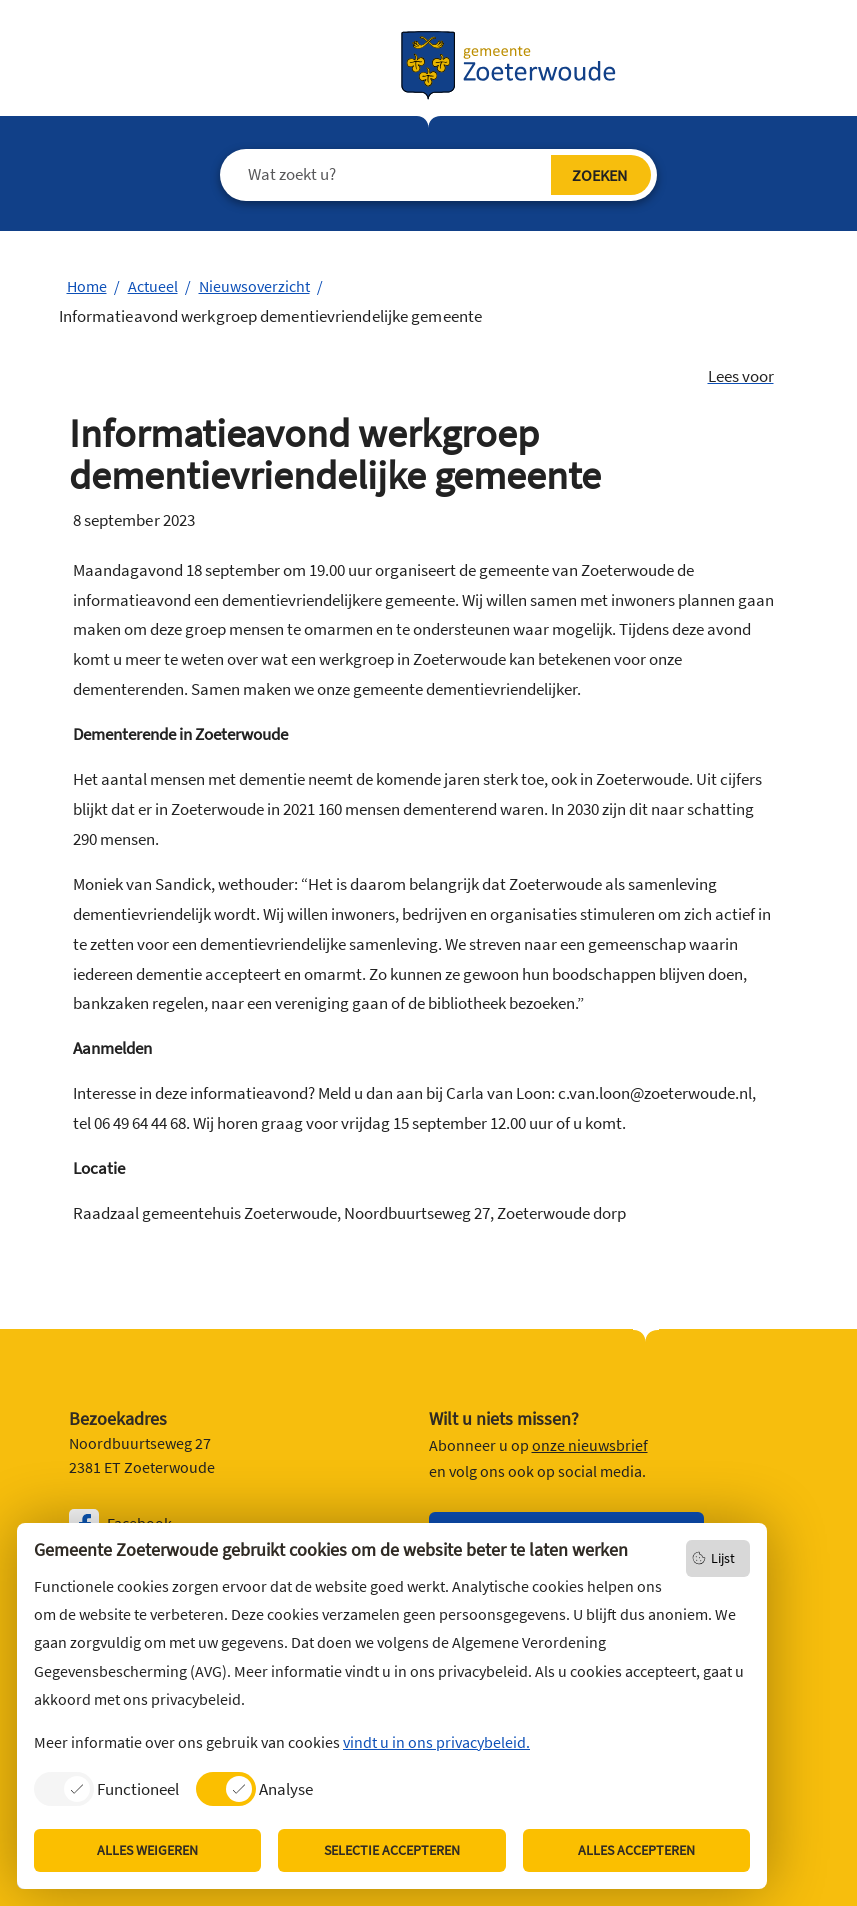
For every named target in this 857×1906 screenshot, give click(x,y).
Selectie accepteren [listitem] (392, 1850)
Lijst (723, 1558)
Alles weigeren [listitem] (147, 1850)
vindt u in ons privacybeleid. (436, 1742)
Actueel (153, 286)
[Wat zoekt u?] (423, 175)
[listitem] (106, 1788)
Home (87, 286)
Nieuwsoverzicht (254, 286)
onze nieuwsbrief (590, 1445)
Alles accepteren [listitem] (636, 1850)
